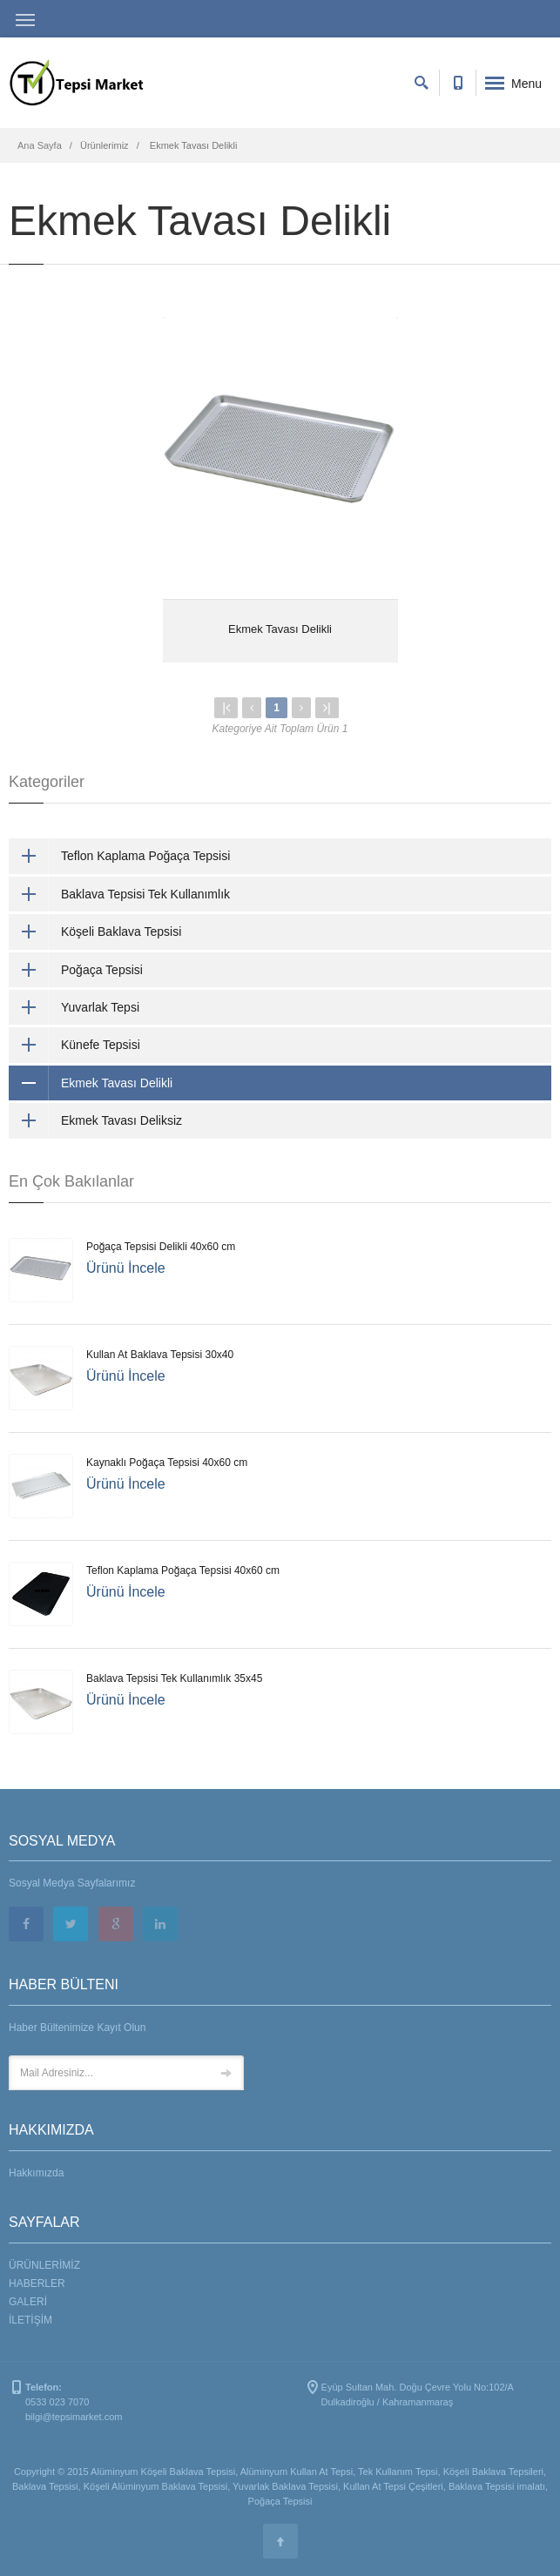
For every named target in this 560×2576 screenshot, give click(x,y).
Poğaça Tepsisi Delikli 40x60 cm (160, 1247)
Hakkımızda (36, 2173)
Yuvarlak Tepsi (74, 1007)
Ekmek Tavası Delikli (280, 629)
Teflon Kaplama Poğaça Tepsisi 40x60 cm (183, 1570)
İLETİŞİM (30, 2320)
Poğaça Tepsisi (76, 969)
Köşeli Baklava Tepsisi (95, 931)
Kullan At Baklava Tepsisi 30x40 (159, 1355)
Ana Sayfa (39, 145)
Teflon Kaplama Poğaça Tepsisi (119, 855)
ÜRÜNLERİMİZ (44, 2265)
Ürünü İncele (125, 1268)
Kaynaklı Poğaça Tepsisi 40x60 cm (166, 1462)
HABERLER (37, 2283)
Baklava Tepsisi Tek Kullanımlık (119, 894)
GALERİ (28, 2302)
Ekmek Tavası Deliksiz (95, 1120)
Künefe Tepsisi (74, 1044)
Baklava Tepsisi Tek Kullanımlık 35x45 (174, 1678)
